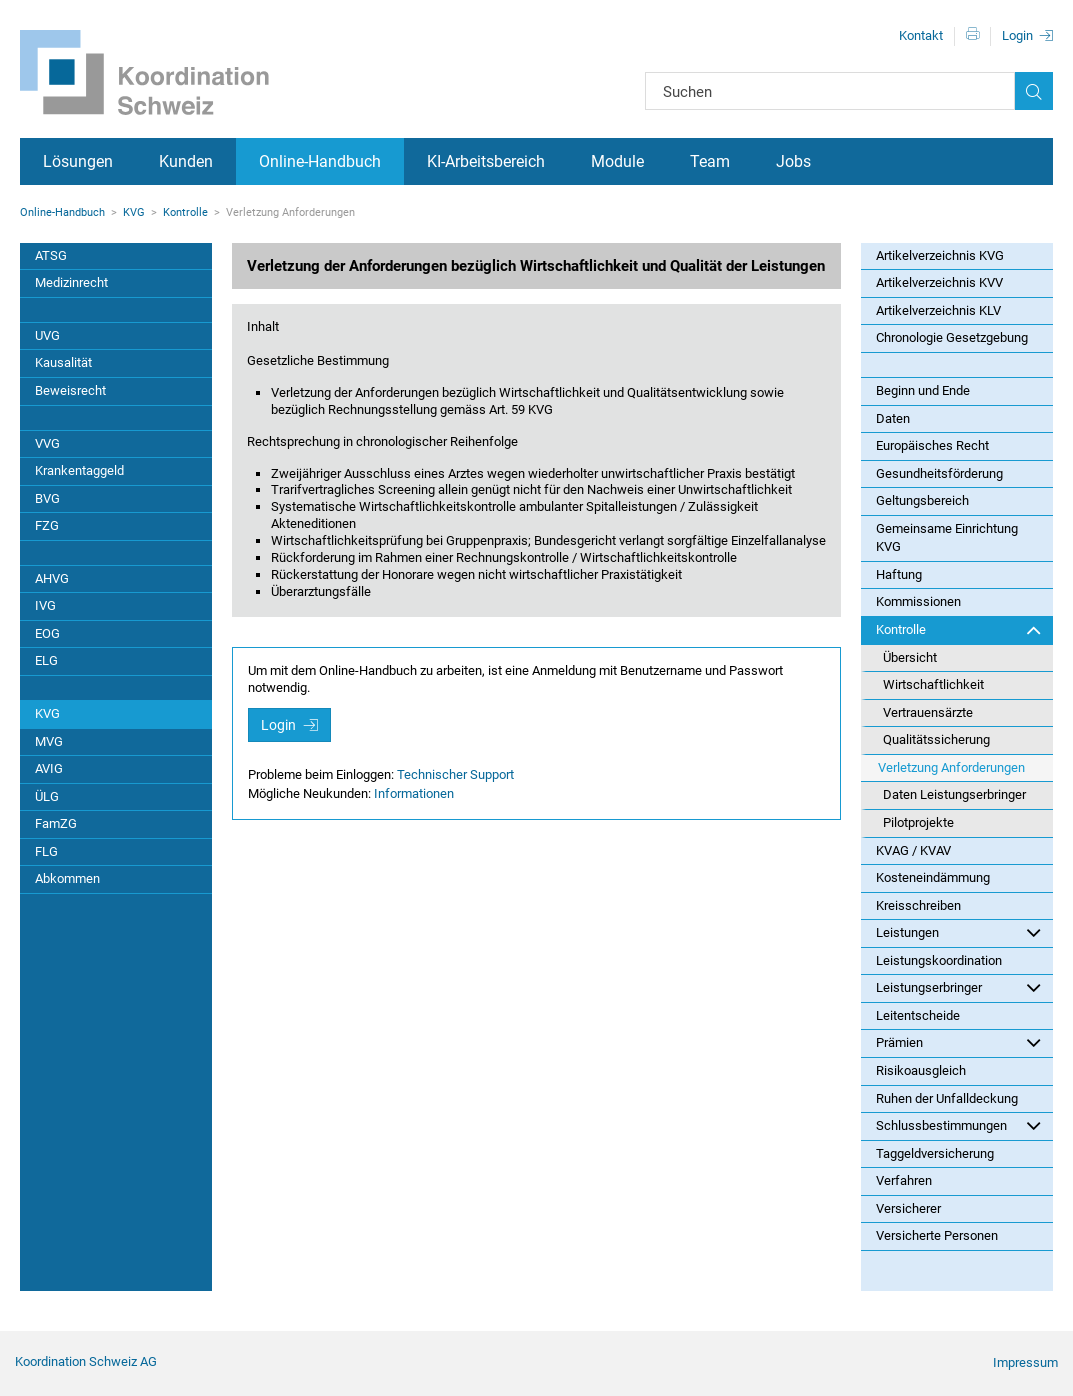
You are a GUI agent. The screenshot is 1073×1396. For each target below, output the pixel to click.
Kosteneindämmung (933, 877)
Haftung (899, 574)
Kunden (186, 161)
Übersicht (910, 657)
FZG (47, 525)
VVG (47, 443)
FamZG (56, 823)
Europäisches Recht (932, 445)
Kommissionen (918, 601)
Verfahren (904, 1180)
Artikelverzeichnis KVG (940, 255)
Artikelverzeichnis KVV (939, 282)
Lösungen (78, 161)
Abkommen (67, 878)
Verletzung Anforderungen (951, 767)
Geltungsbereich (922, 500)
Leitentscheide (918, 1015)
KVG (134, 212)
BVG (47, 498)
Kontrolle (185, 212)
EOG (47, 633)
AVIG (49, 768)
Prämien (958, 1042)
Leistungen (958, 932)
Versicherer (908, 1208)
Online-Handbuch (320, 161)
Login (1017, 35)
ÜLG (47, 796)
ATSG (51, 255)
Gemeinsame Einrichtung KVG (947, 538)
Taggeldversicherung (935, 1153)
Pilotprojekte (918, 822)
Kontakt (921, 35)
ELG (46, 660)
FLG (46, 851)
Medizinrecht (71, 282)
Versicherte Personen (937, 1235)
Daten (893, 418)
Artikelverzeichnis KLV (938, 310)
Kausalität (63, 362)
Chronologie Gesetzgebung (952, 337)
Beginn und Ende (923, 390)
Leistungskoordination (939, 960)
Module (617, 161)
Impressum (1025, 1362)
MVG (49, 741)
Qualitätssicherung (936, 739)
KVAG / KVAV (913, 850)
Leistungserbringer (958, 987)
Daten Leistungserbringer (954, 794)
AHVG (52, 578)
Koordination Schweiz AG (86, 1361)
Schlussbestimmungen (958, 1125)
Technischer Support (455, 774)
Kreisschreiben (918, 905)
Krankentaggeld (79, 470)
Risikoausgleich (921, 1070)
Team (710, 161)
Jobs (793, 161)
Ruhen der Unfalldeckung (947, 1098)
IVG (45, 605)
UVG (47, 335)
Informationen (414, 793)
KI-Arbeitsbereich (486, 161)
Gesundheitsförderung (939, 473)
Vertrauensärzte (928, 712)
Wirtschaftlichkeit (933, 684)
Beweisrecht (70, 390)
